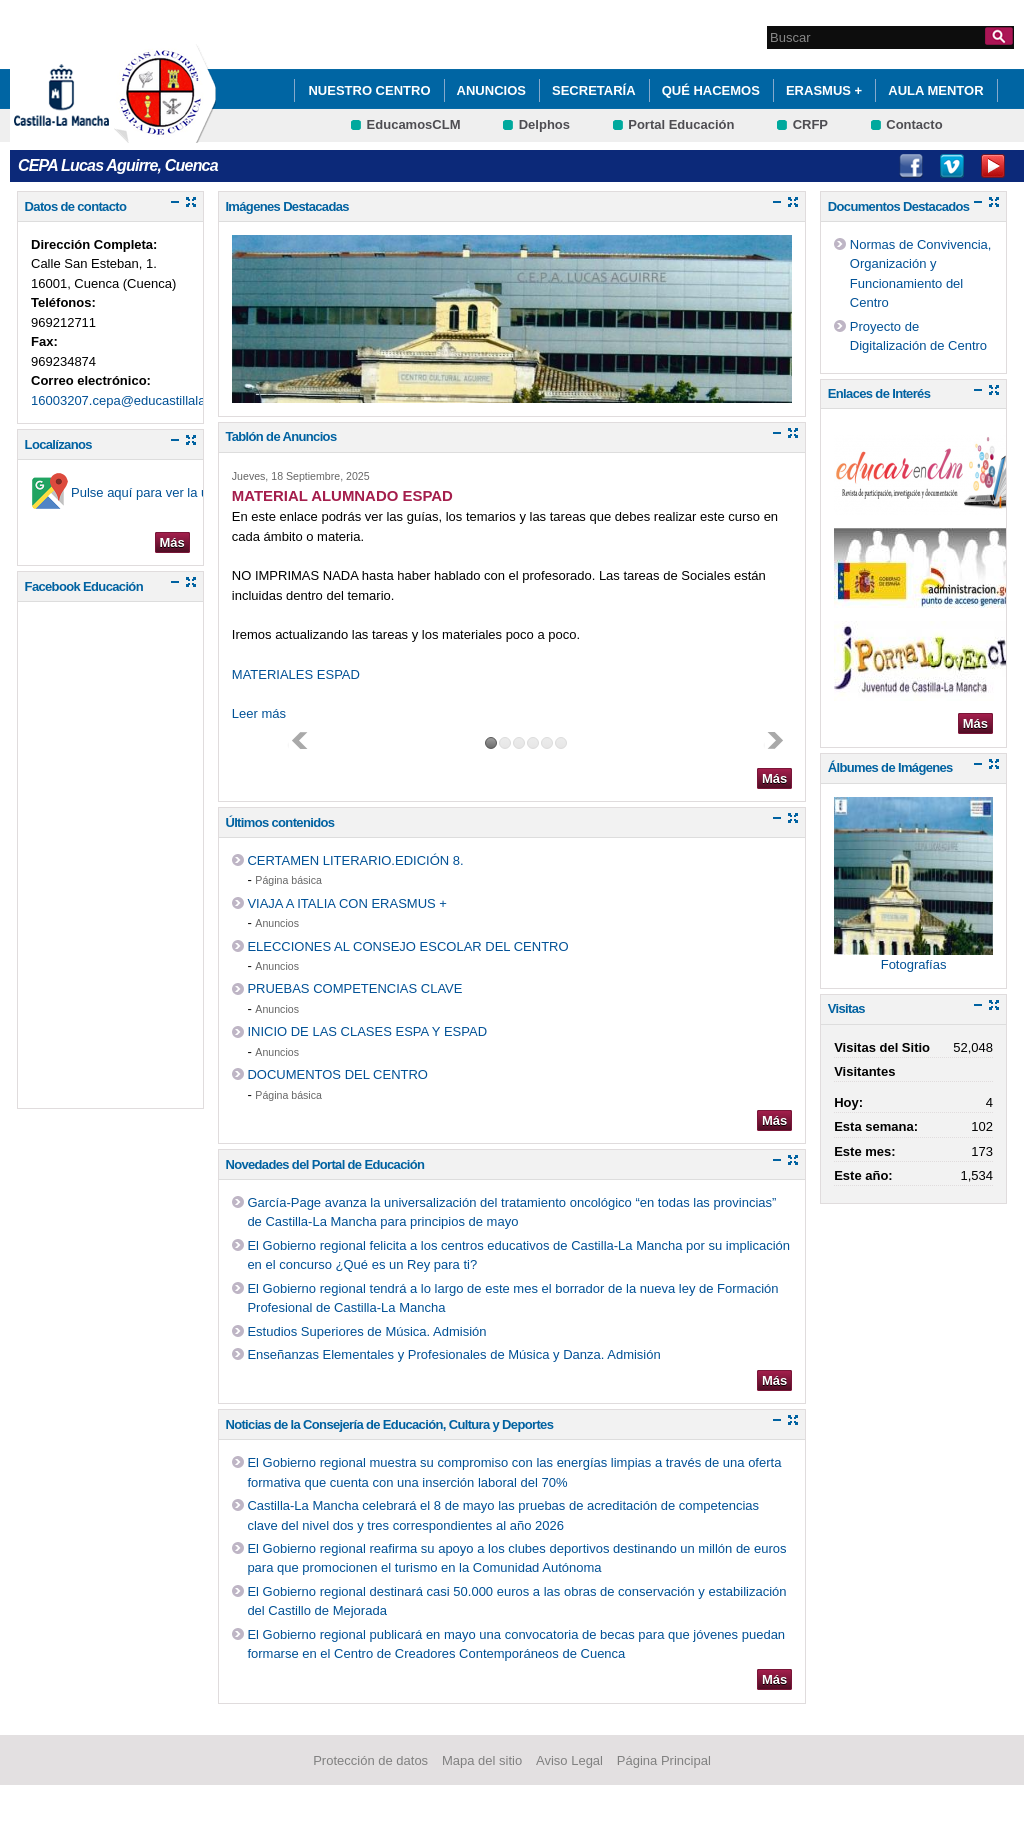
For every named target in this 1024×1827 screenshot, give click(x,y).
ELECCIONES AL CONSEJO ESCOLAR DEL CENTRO (407, 946)
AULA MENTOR (935, 90)
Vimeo (952, 166)
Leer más (259, 713)
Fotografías (914, 964)
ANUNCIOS (491, 90)
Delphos (544, 124)
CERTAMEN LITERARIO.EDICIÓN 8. (355, 860)
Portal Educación (681, 124)
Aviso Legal (569, 1760)
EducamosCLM (414, 124)
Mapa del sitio (482, 1760)
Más (172, 542)
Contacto (914, 124)
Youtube (993, 166)
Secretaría (594, 90)
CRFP (810, 124)
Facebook (911, 166)
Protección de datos (370, 1760)
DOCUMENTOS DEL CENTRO (337, 1074)
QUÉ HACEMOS (711, 90)
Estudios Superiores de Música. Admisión (366, 1331)
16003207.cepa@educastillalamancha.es (150, 400)
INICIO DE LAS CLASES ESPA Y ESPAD (367, 1031)
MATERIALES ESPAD (296, 674)
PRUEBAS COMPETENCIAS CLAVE (354, 988)
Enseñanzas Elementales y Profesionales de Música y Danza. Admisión (453, 1354)
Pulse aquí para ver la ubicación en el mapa (197, 492)
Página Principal (664, 1760)
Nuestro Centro (369, 90)
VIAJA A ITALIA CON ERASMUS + (347, 903)
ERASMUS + (824, 90)
